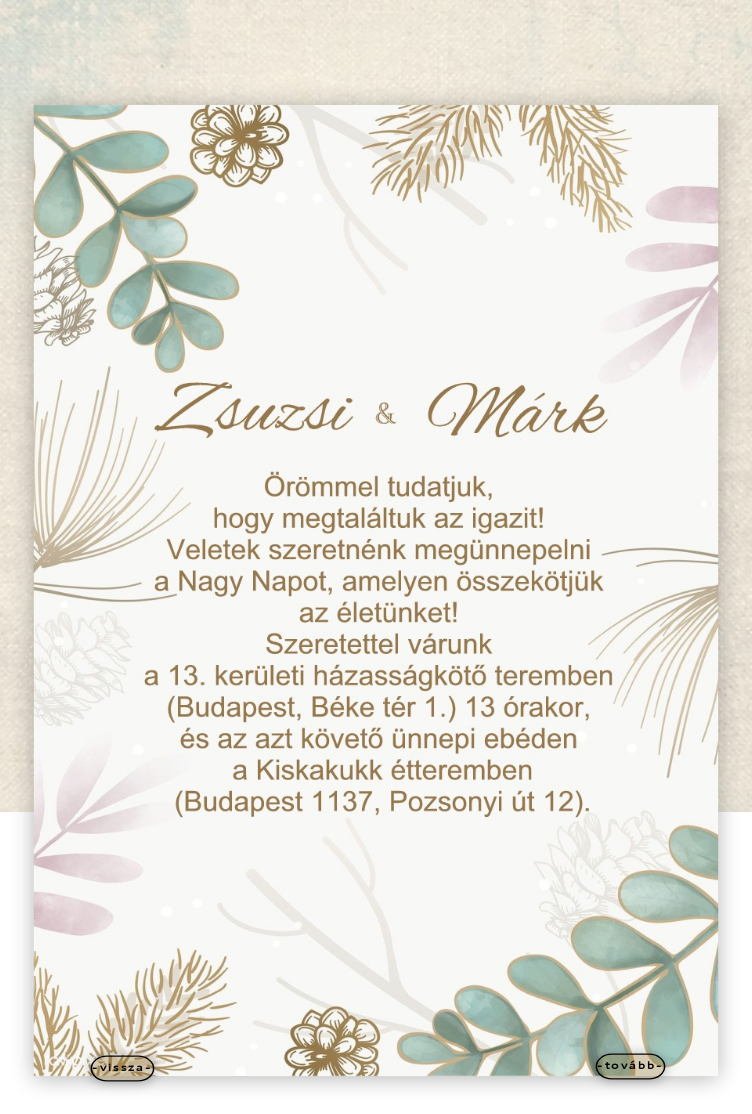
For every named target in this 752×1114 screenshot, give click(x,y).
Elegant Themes (343, 1095)
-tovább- (630, 1066)
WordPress (458, 1095)
